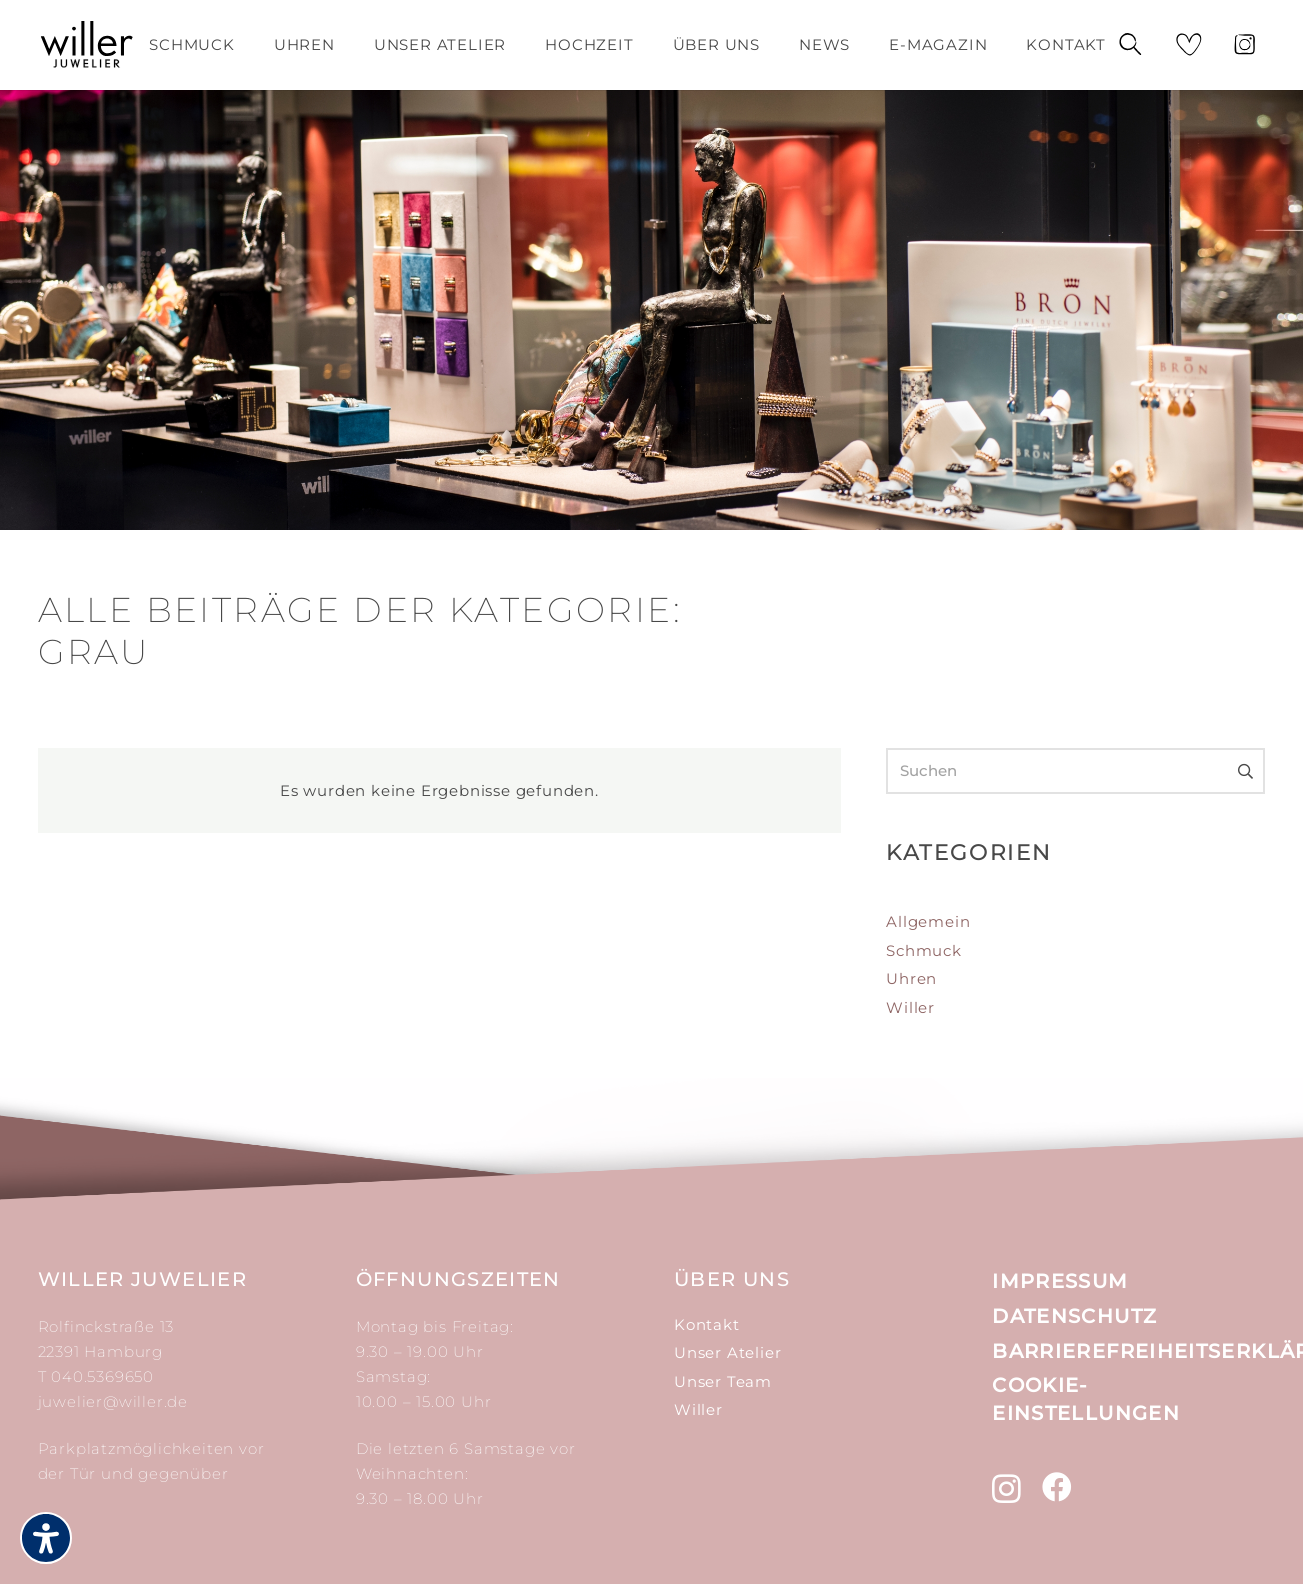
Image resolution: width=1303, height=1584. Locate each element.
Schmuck (924, 950)
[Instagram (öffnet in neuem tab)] (1007, 1488)
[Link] (87, 45)
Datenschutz (1074, 1316)
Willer (910, 1007)
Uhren (911, 978)
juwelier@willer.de (113, 1401)
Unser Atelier (727, 1352)
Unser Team (723, 1381)
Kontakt (707, 1324)
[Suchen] (1130, 45)
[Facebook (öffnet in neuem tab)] (1057, 1487)
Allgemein (928, 921)
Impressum (1060, 1281)
